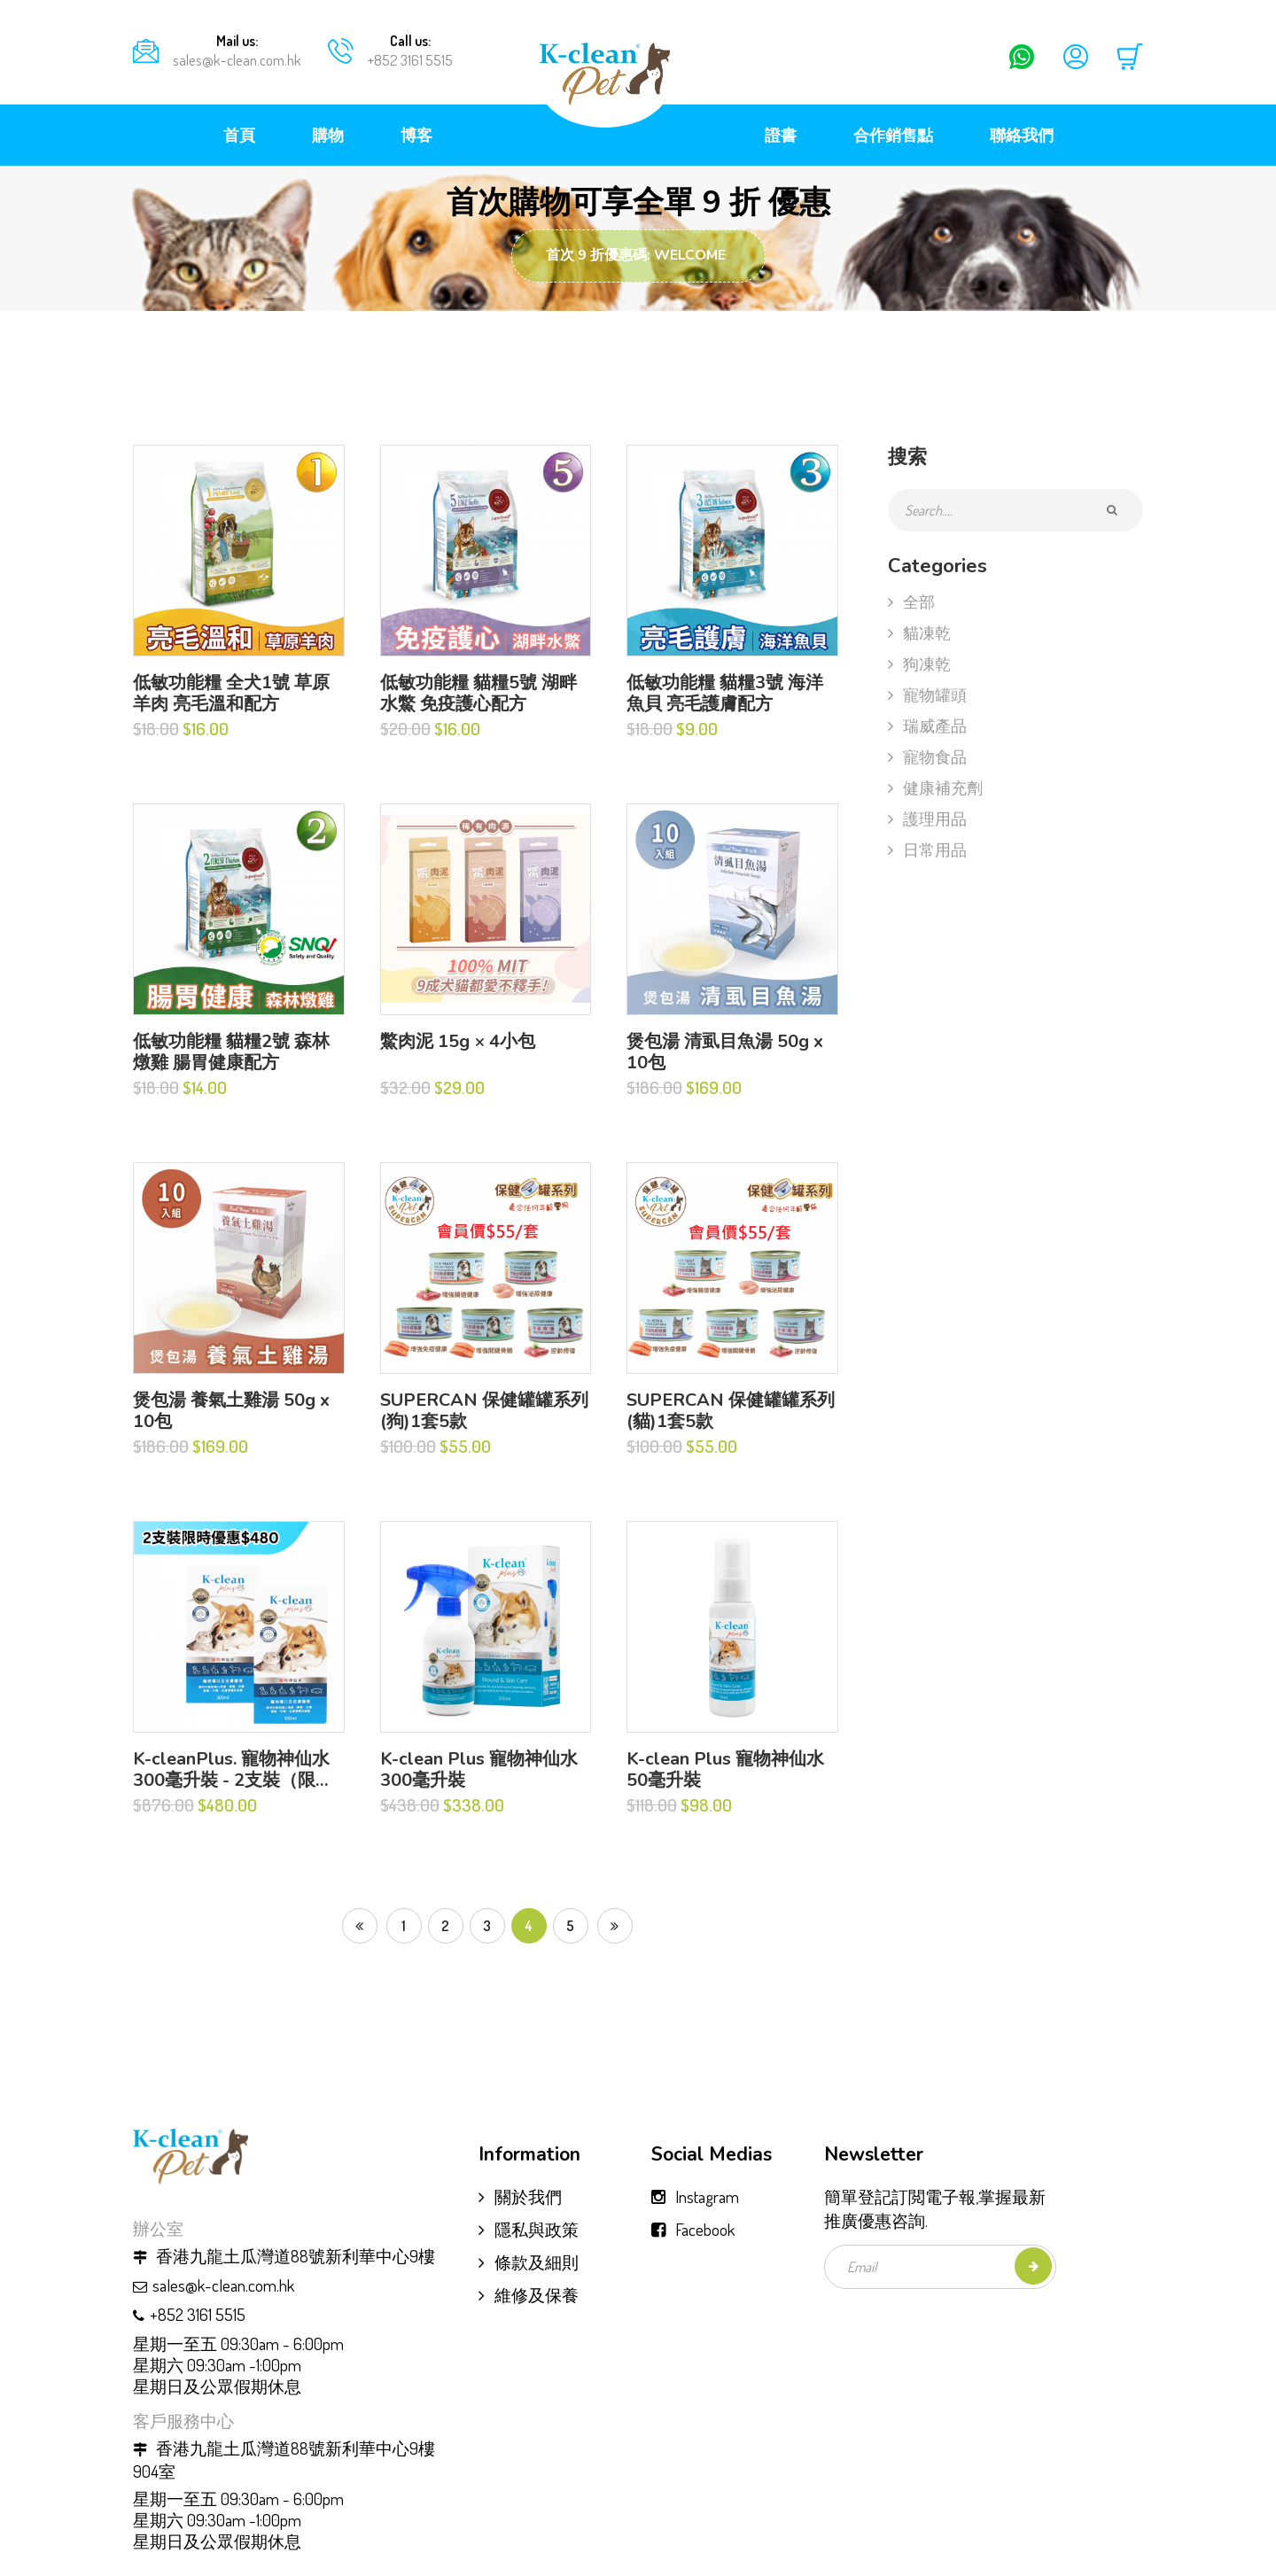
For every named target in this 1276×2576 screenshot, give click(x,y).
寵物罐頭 (927, 694)
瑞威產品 (927, 725)
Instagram (707, 2196)
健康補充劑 (935, 787)
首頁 (239, 134)
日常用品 (927, 849)
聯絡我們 (1022, 134)
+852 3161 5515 (410, 59)
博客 (416, 134)
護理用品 (927, 818)
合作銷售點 (893, 134)
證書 (781, 134)
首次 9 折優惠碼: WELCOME (636, 255)
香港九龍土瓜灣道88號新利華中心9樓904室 (284, 2460)
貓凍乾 (919, 632)
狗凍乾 (919, 663)
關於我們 (520, 2196)
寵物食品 (927, 756)
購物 (328, 134)
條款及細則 (528, 2262)
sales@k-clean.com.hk (237, 59)
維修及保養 (528, 2295)
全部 (911, 601)
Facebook (705, 2229)
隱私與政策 (528, 2229)
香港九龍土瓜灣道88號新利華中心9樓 (284, 2256)
